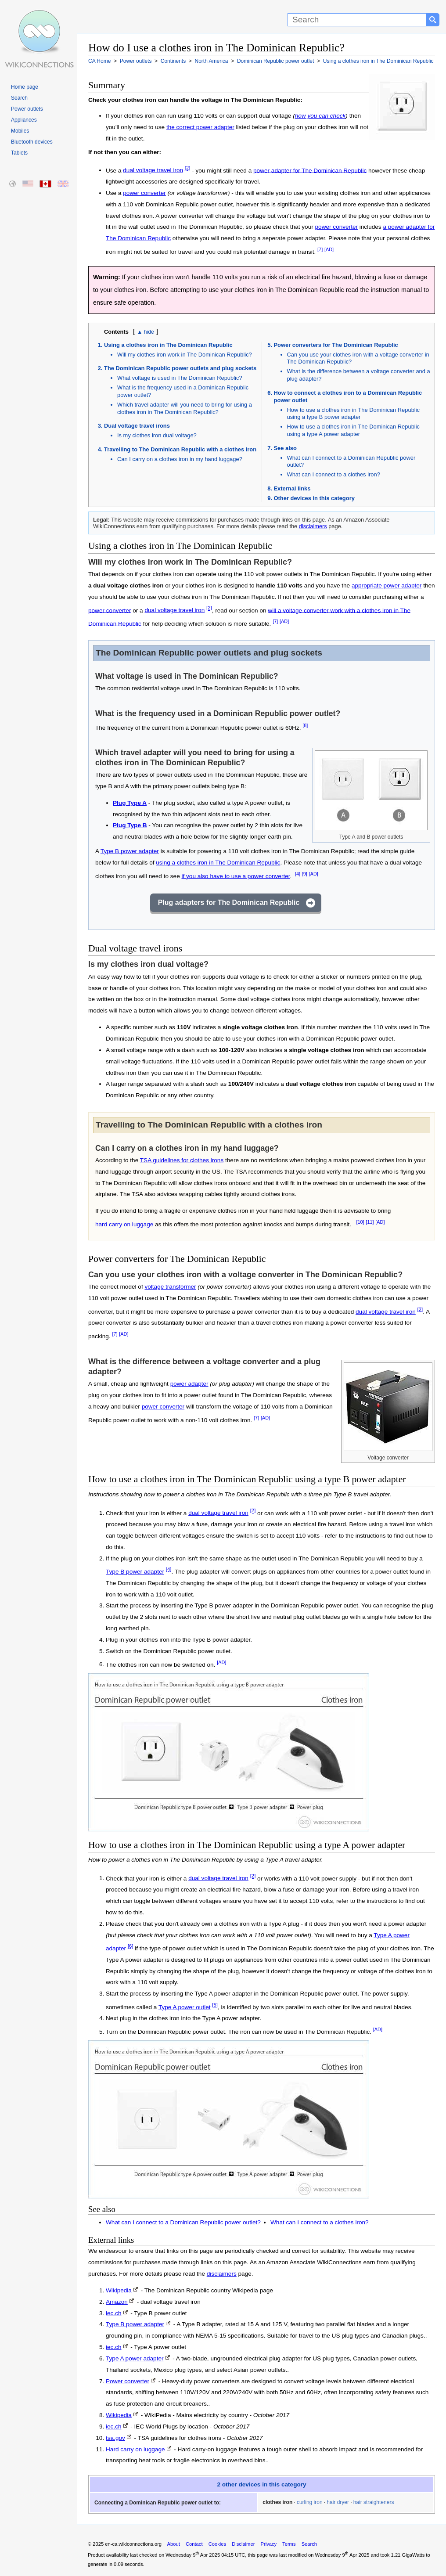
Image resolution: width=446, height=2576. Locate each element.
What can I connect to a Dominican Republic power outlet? (183, 2222)
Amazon (117, 2302)
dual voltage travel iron (153, 170)
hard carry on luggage (124, 1224)
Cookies (217, 2544)
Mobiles (20, 131)
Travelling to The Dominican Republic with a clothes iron (180, 449)
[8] (305, 725)
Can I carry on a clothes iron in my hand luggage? (179, 459)
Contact (194, 2544)
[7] (320, 249)
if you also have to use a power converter (235, 875)
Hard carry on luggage (135, 2449)
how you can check (320, 115)
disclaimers (313, 526)
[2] (188, 168)
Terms (288, 2544)
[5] (215, 2004)
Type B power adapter (130, 851)
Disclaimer (243, 2544)
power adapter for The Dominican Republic (310, 170)
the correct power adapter (200, 127)
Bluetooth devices (32, 142)
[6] (130, 1946)
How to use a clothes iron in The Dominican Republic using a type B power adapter (353, 414)
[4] (297, 873)
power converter (144, 193)
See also (285, 448)
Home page (24, 87)
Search (19, 98)
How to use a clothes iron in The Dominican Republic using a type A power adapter (353, 430)
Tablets (19, 153)
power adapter (189, 1383)
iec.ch (114, 2313)
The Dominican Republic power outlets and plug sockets (180, 368)
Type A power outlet (184, 2007)
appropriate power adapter (386, 585)
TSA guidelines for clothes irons (181, 1160)
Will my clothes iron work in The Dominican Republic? (184, 354)
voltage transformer (170, 1286)
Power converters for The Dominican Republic (336, 345)
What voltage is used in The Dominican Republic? (179, 378)
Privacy (268, 2544)
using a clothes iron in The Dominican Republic (218, 862)
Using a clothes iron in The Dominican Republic (168, 345)
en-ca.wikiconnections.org (133, 2544)
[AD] (329, 249)
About (173, 2544)
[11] (370, 1222)
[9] (304, 873)
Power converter (127, 2381)
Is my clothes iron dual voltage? (157, 435)
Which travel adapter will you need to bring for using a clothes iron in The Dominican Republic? (184, 408)
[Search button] (432, 19)
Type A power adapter (135, 2358)
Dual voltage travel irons (137, 425)
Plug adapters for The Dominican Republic (229, 902)
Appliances (24, 120)
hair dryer (338, 2502)
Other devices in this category (314, 498)
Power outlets (27, 109)
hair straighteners (373, 2502)
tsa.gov (115, 2438)
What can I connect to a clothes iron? (333, 474)
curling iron (310, 2502)
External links (292, 488)
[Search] (357, 19)
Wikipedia (119, 2290)
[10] (360, 1222)
